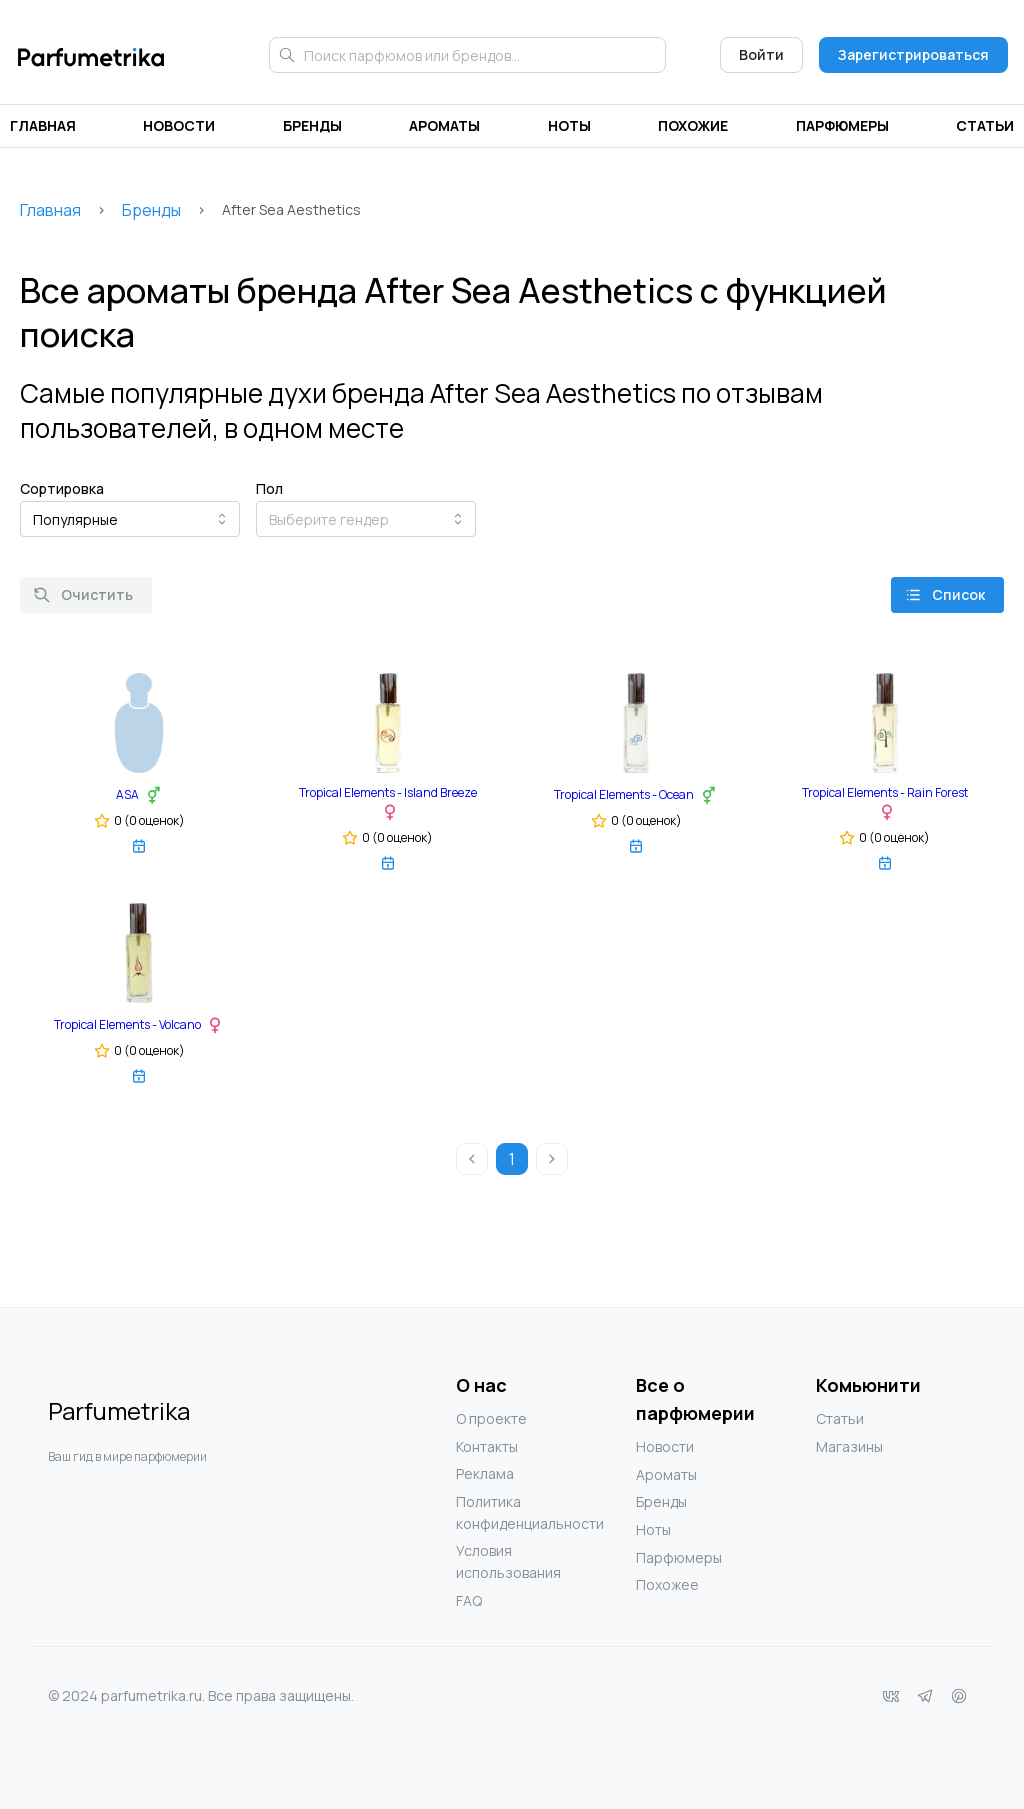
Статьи (985, 125)
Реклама (485, 1473)
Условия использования (496, 1561)
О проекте (491, 1418)
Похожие (693, 125)
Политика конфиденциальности (496, 1512)
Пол (269, 488)
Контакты (487, 1446)
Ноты (569, 125)
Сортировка (62, 488)
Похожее (667, 1584)
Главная (43, 125)
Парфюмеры (842, 125)
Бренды (312, 125)
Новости (179, 125)
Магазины (849, 1446)
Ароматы (444, 125)
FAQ (469, 1600)
